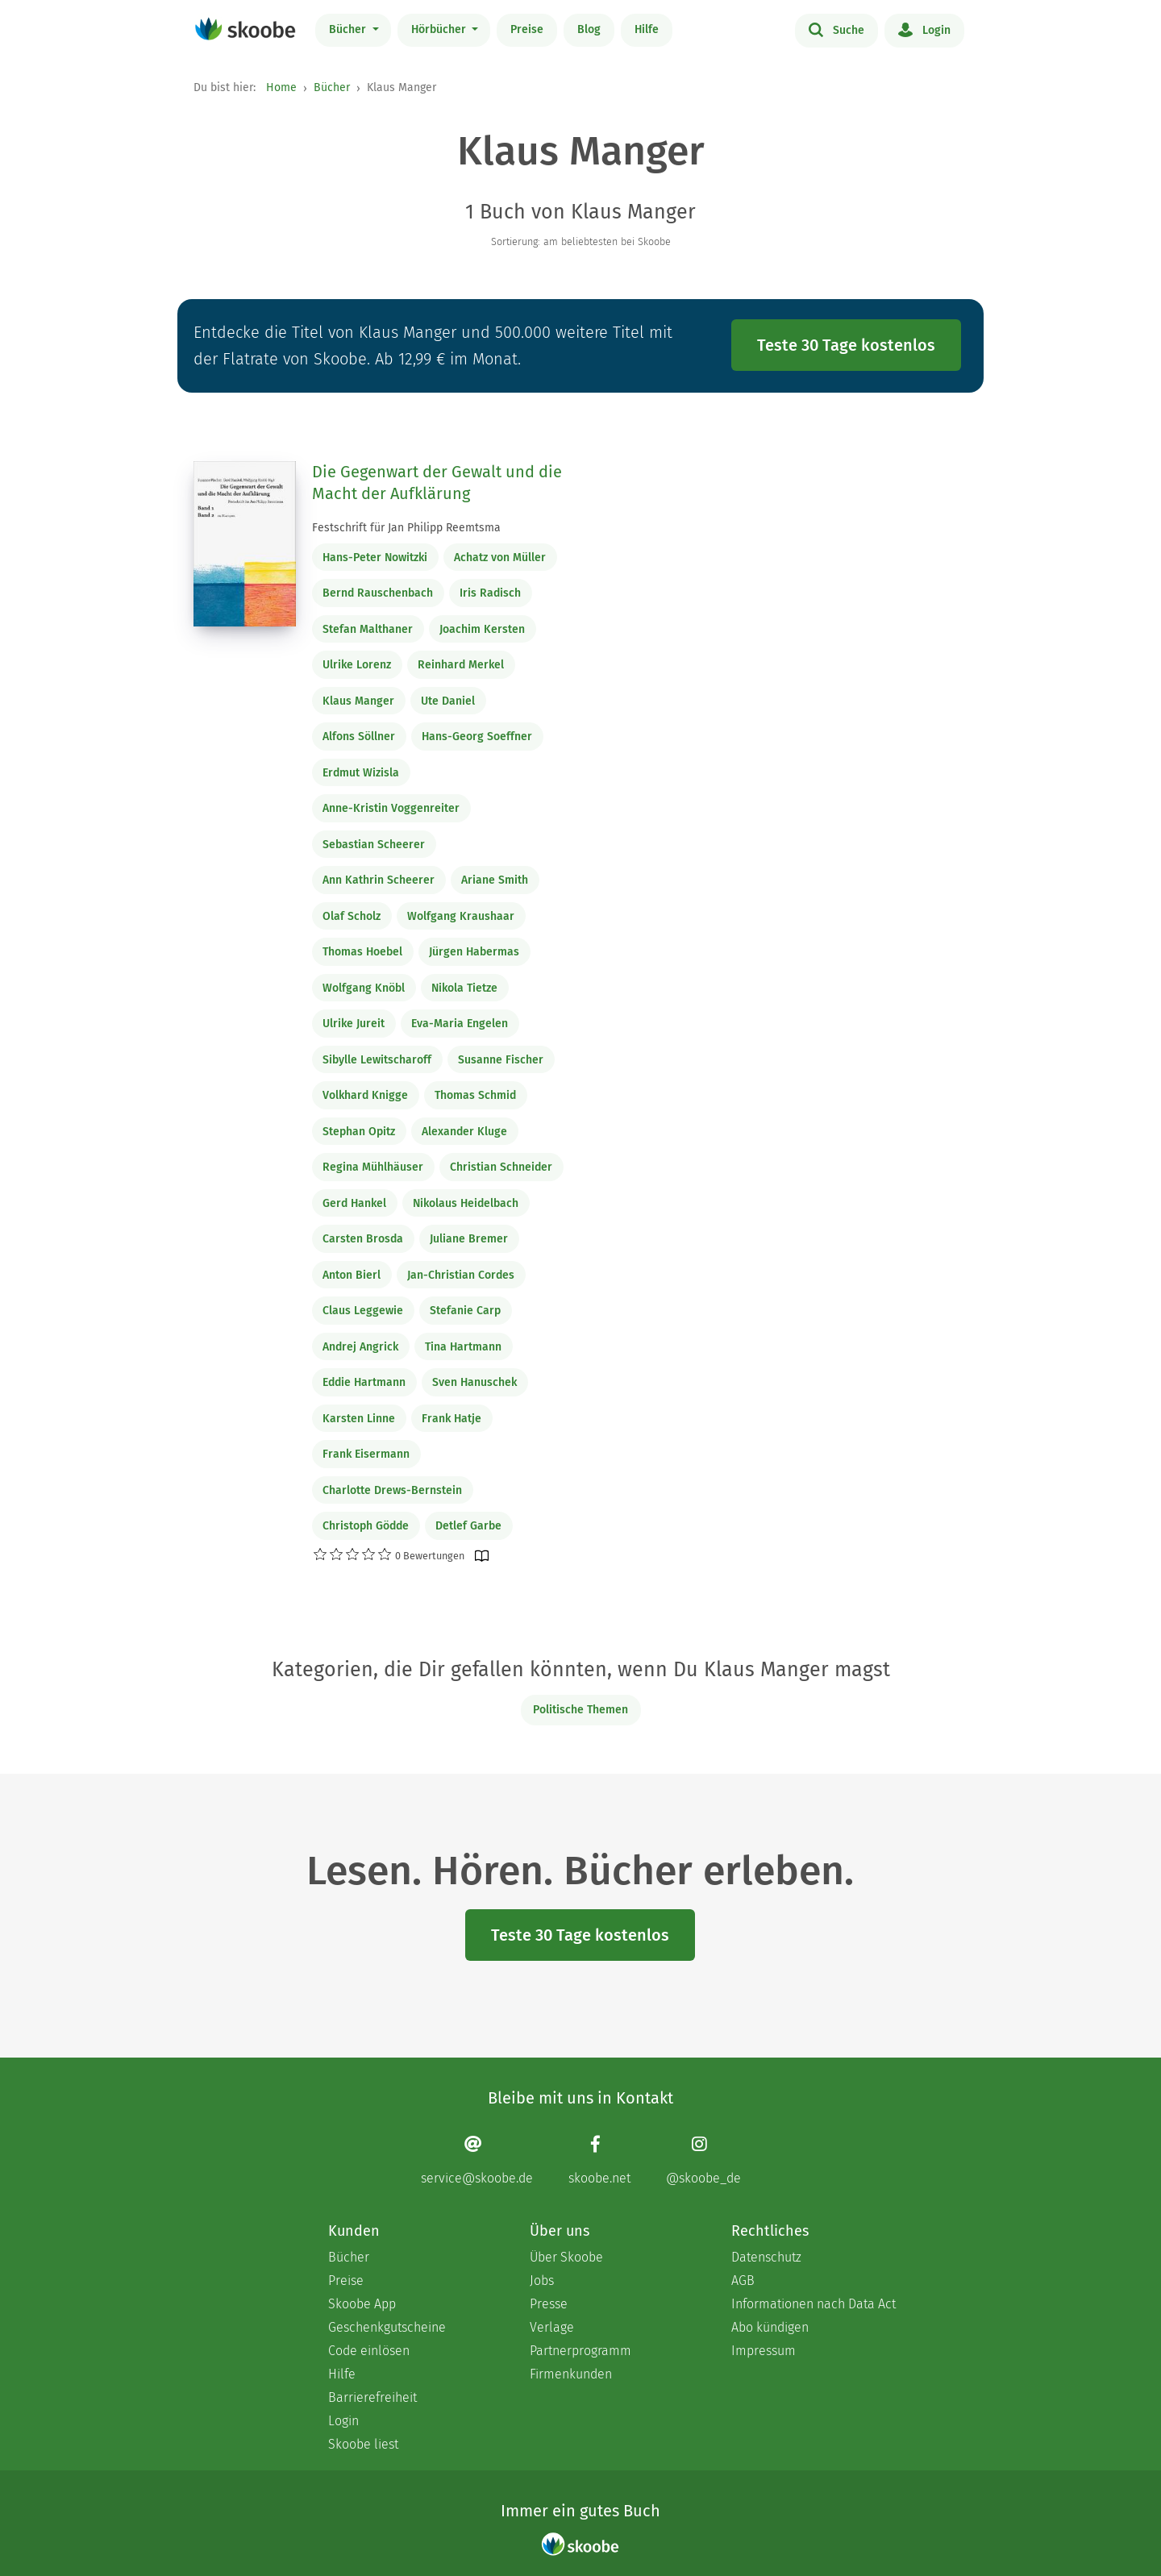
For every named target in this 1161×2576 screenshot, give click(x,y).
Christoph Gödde (365, 1526)
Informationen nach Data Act (813, 2304)
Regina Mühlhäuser (372, 1167)
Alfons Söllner (358, 736)
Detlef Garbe (468, 1526)
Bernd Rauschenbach (377, 593)
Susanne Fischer (500, 1060)
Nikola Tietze (464, 988)
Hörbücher (440, 29)
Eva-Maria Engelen (459, 1023)
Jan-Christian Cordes (460, 1275)
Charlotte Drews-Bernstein (392, 1490)
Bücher (349, 29)
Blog (589, 29)
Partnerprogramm (580, 2350)
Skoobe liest (363, 2444)
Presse (549, 2304)
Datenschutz (766, 2257)
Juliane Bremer (469, 1239)
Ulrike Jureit (353, 1023)
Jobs (542, 2280)
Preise (526, 29)
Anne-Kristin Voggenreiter (391, 808)
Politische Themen (580, 1710)
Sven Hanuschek (474, 1382)
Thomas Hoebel (362, 952)
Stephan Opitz (358, 1131)
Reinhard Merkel (461, 665)
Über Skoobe (566, 2257)
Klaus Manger (358, 701)
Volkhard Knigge (365, 1095)
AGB (743, 2280)
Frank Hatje (451, 1418)
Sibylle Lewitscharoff (376, 1060)
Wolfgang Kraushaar (460, 916)
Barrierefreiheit (372, 2397)
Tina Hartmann (463, 1347)
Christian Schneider (501, 1167)
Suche (836, 29)
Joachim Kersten (482, 629)
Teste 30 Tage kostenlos (846, 345)
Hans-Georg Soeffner (477, 736)
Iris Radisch (490, 593)
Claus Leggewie (362, 1310)
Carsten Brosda (362, 1239)
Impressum (763, 2350)
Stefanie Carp (465, 1310)
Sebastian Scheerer (373, 844)
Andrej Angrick (360, 1347)
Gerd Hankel (354, 1203)
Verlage (552, 2327)
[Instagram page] (703, 2160)
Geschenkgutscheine (387, 2327)
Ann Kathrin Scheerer (378, 880)
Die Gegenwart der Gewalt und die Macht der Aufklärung (437, 483)
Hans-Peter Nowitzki (374, 557)
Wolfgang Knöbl (363, 988)
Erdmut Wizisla (360, 773)
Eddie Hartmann (364, 1382)
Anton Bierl (351, 1275)
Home (281, 87)
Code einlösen (369, 2350)
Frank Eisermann (366, 1454)
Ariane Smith (494, 880)
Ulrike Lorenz (356, 665)
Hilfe (647, 29)
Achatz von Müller (500, 557)
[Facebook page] (599, 2160)
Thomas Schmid (475, 1095)
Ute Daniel (448, 701)
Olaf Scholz (351, 916)
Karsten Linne (358, 1418)
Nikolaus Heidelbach (465, 1203)
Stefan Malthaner (367, 629)
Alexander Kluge (464, 1131)
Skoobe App (362, 2304)
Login (924, 29)
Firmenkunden (571, 2374)
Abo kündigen (770, 2327)
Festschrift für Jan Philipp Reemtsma (406, 528)
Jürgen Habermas (474, 952)
